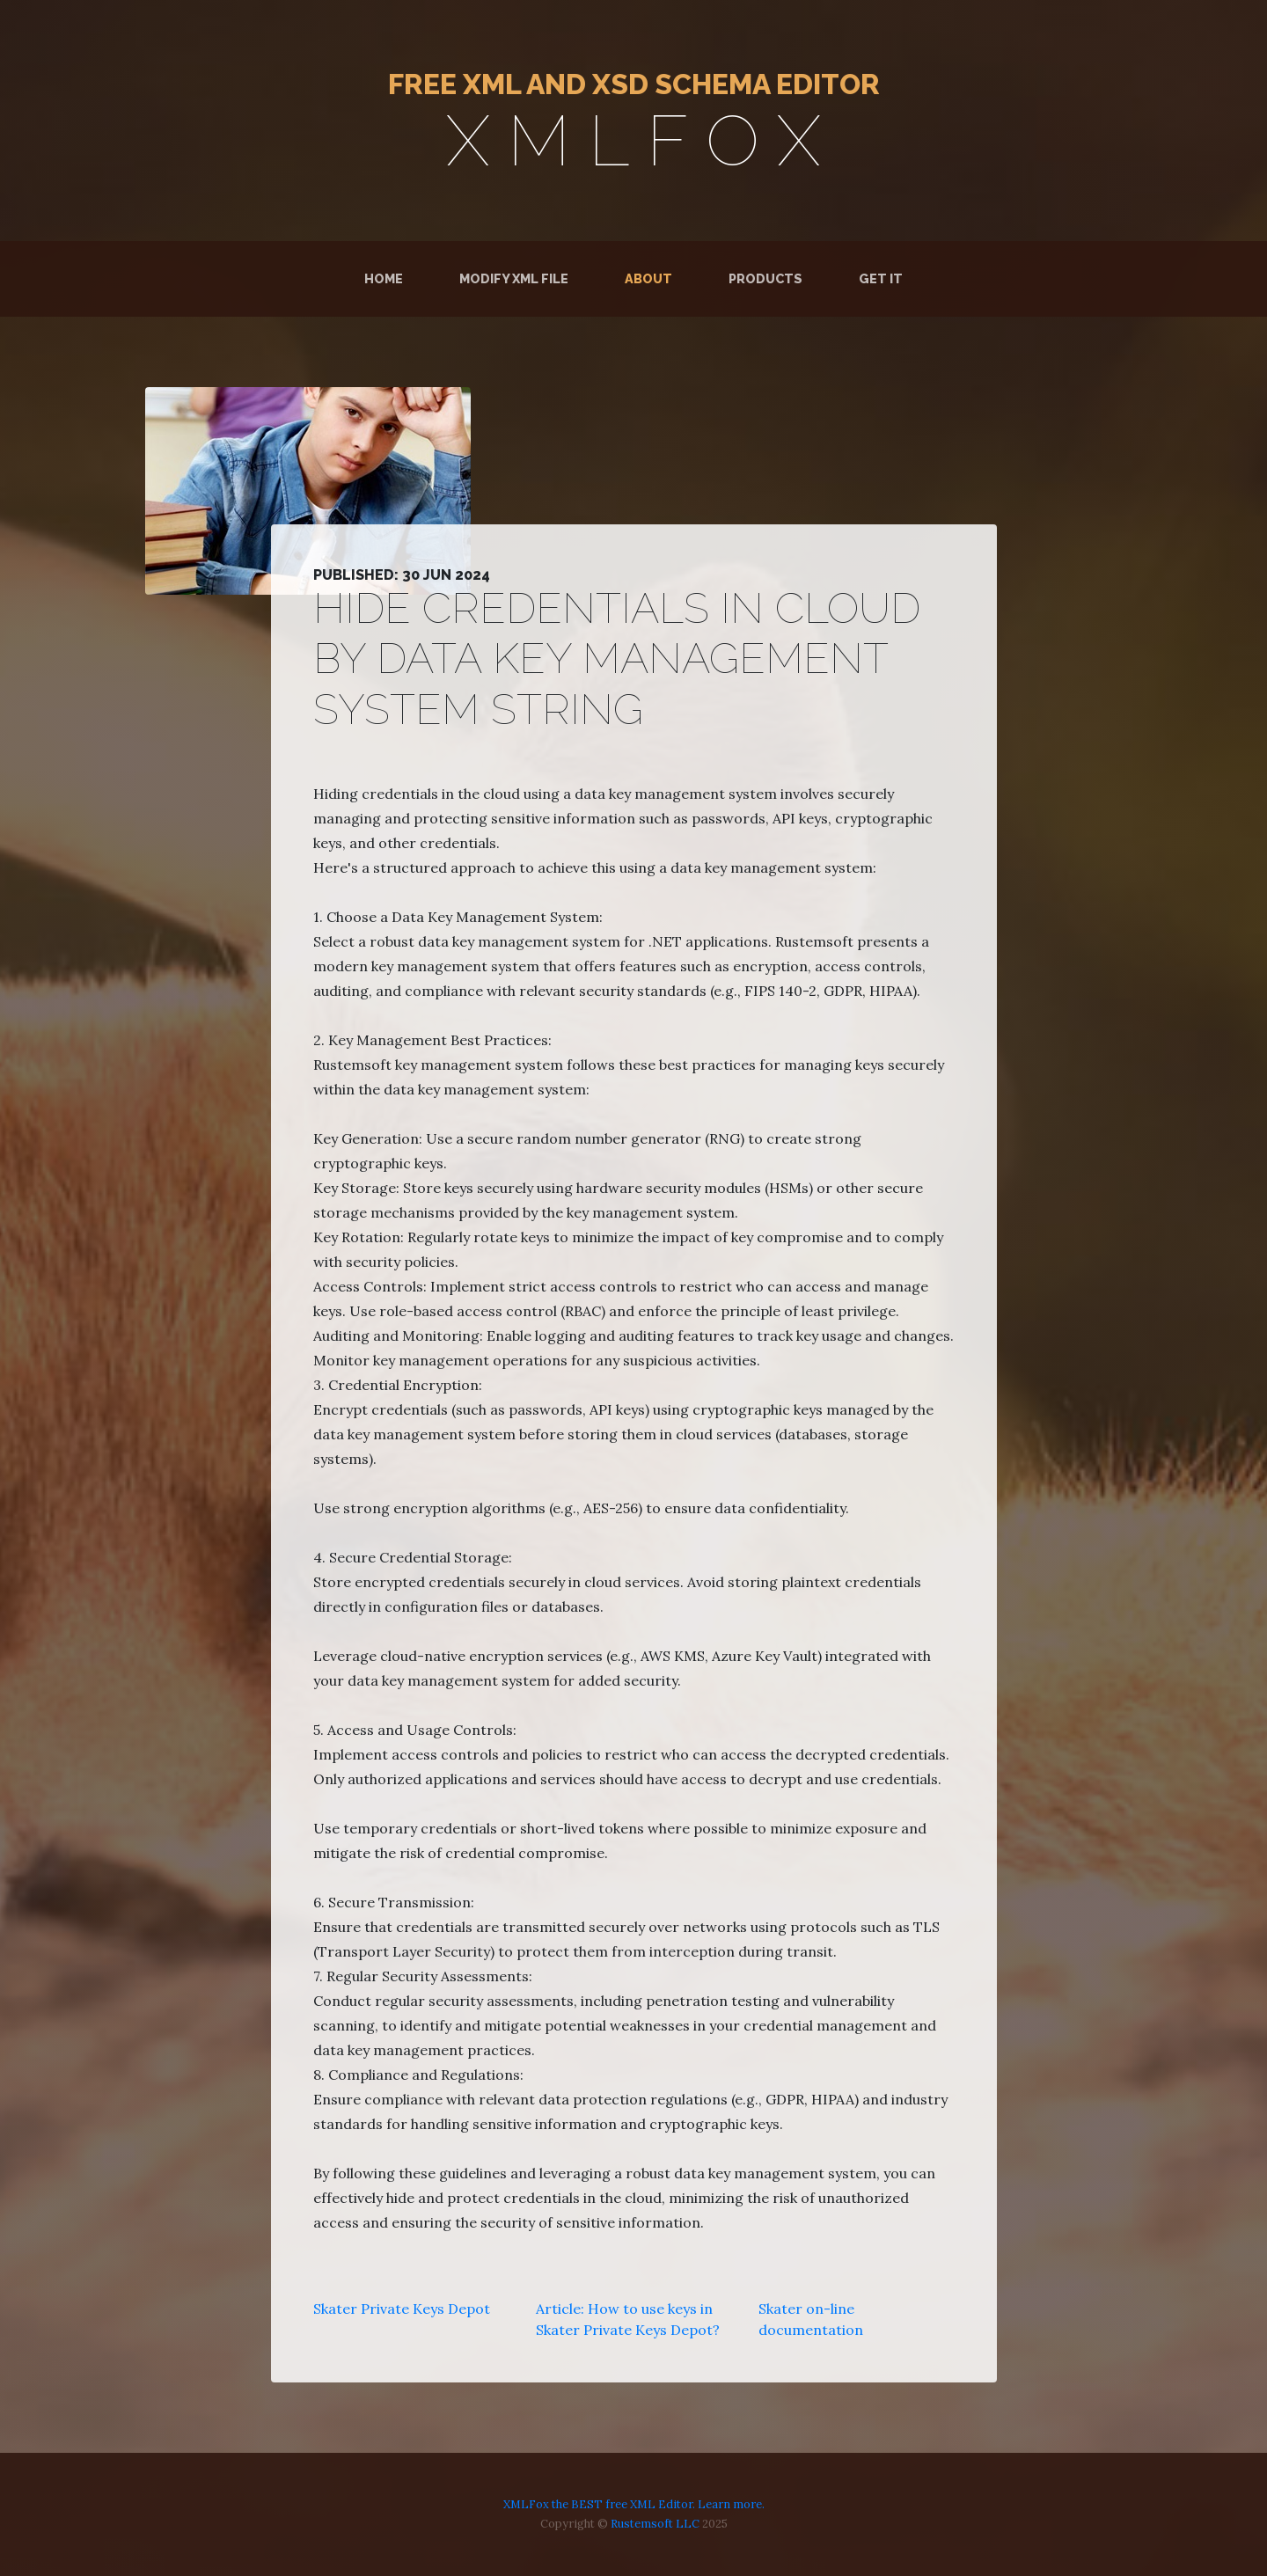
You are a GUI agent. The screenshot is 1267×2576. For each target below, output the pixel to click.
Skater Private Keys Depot (401, 2308)
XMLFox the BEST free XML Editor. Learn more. (634, 2504)
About (648, 278)
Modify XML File (513, 278)
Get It (881, 278)
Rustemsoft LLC (655, 2523)
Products (765, 278)
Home (387, 277)
